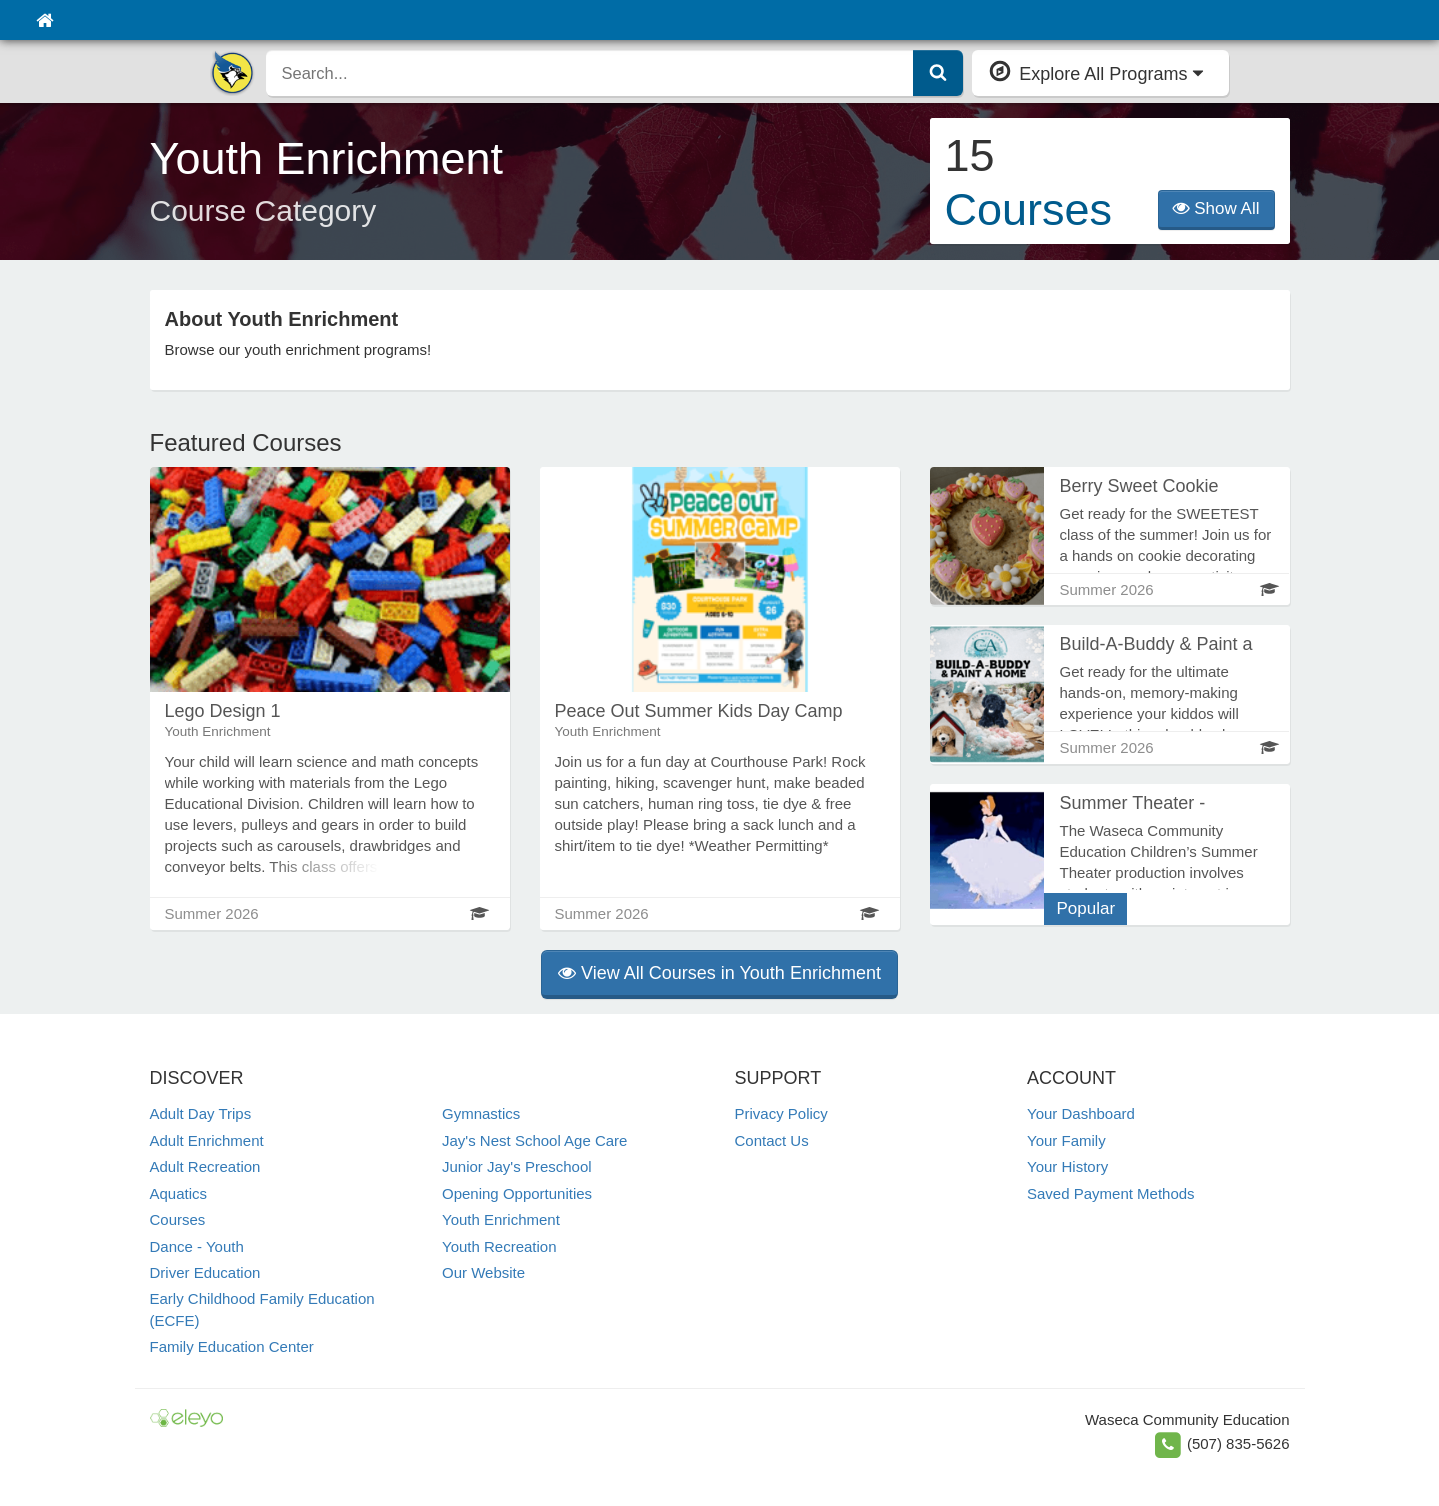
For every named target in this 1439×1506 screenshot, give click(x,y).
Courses (178, 1219)
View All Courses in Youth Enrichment (719, 973)
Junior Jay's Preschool (517, 1166)
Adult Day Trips (201, 1113)
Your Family (1066, 1140)
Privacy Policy (781, 1113)
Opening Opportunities (517, 1193)
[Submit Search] (938, 73)
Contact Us (772, 1140)
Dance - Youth (197, 1246)
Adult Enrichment (207, 1140)
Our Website (483, 1272)
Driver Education (205, 1272)
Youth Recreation (499, 1246)
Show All (1216, 208)
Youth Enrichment (501, 1219)
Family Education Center (232, 1346)
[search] (590, 73)
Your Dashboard (1081, 1113)
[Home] (44, 20)
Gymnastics (481, 1113)
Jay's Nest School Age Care (534, 1140)
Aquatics (179, 1193)
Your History (1067, 1166)
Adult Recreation (205, 1166)
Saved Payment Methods (1111, 1193)
